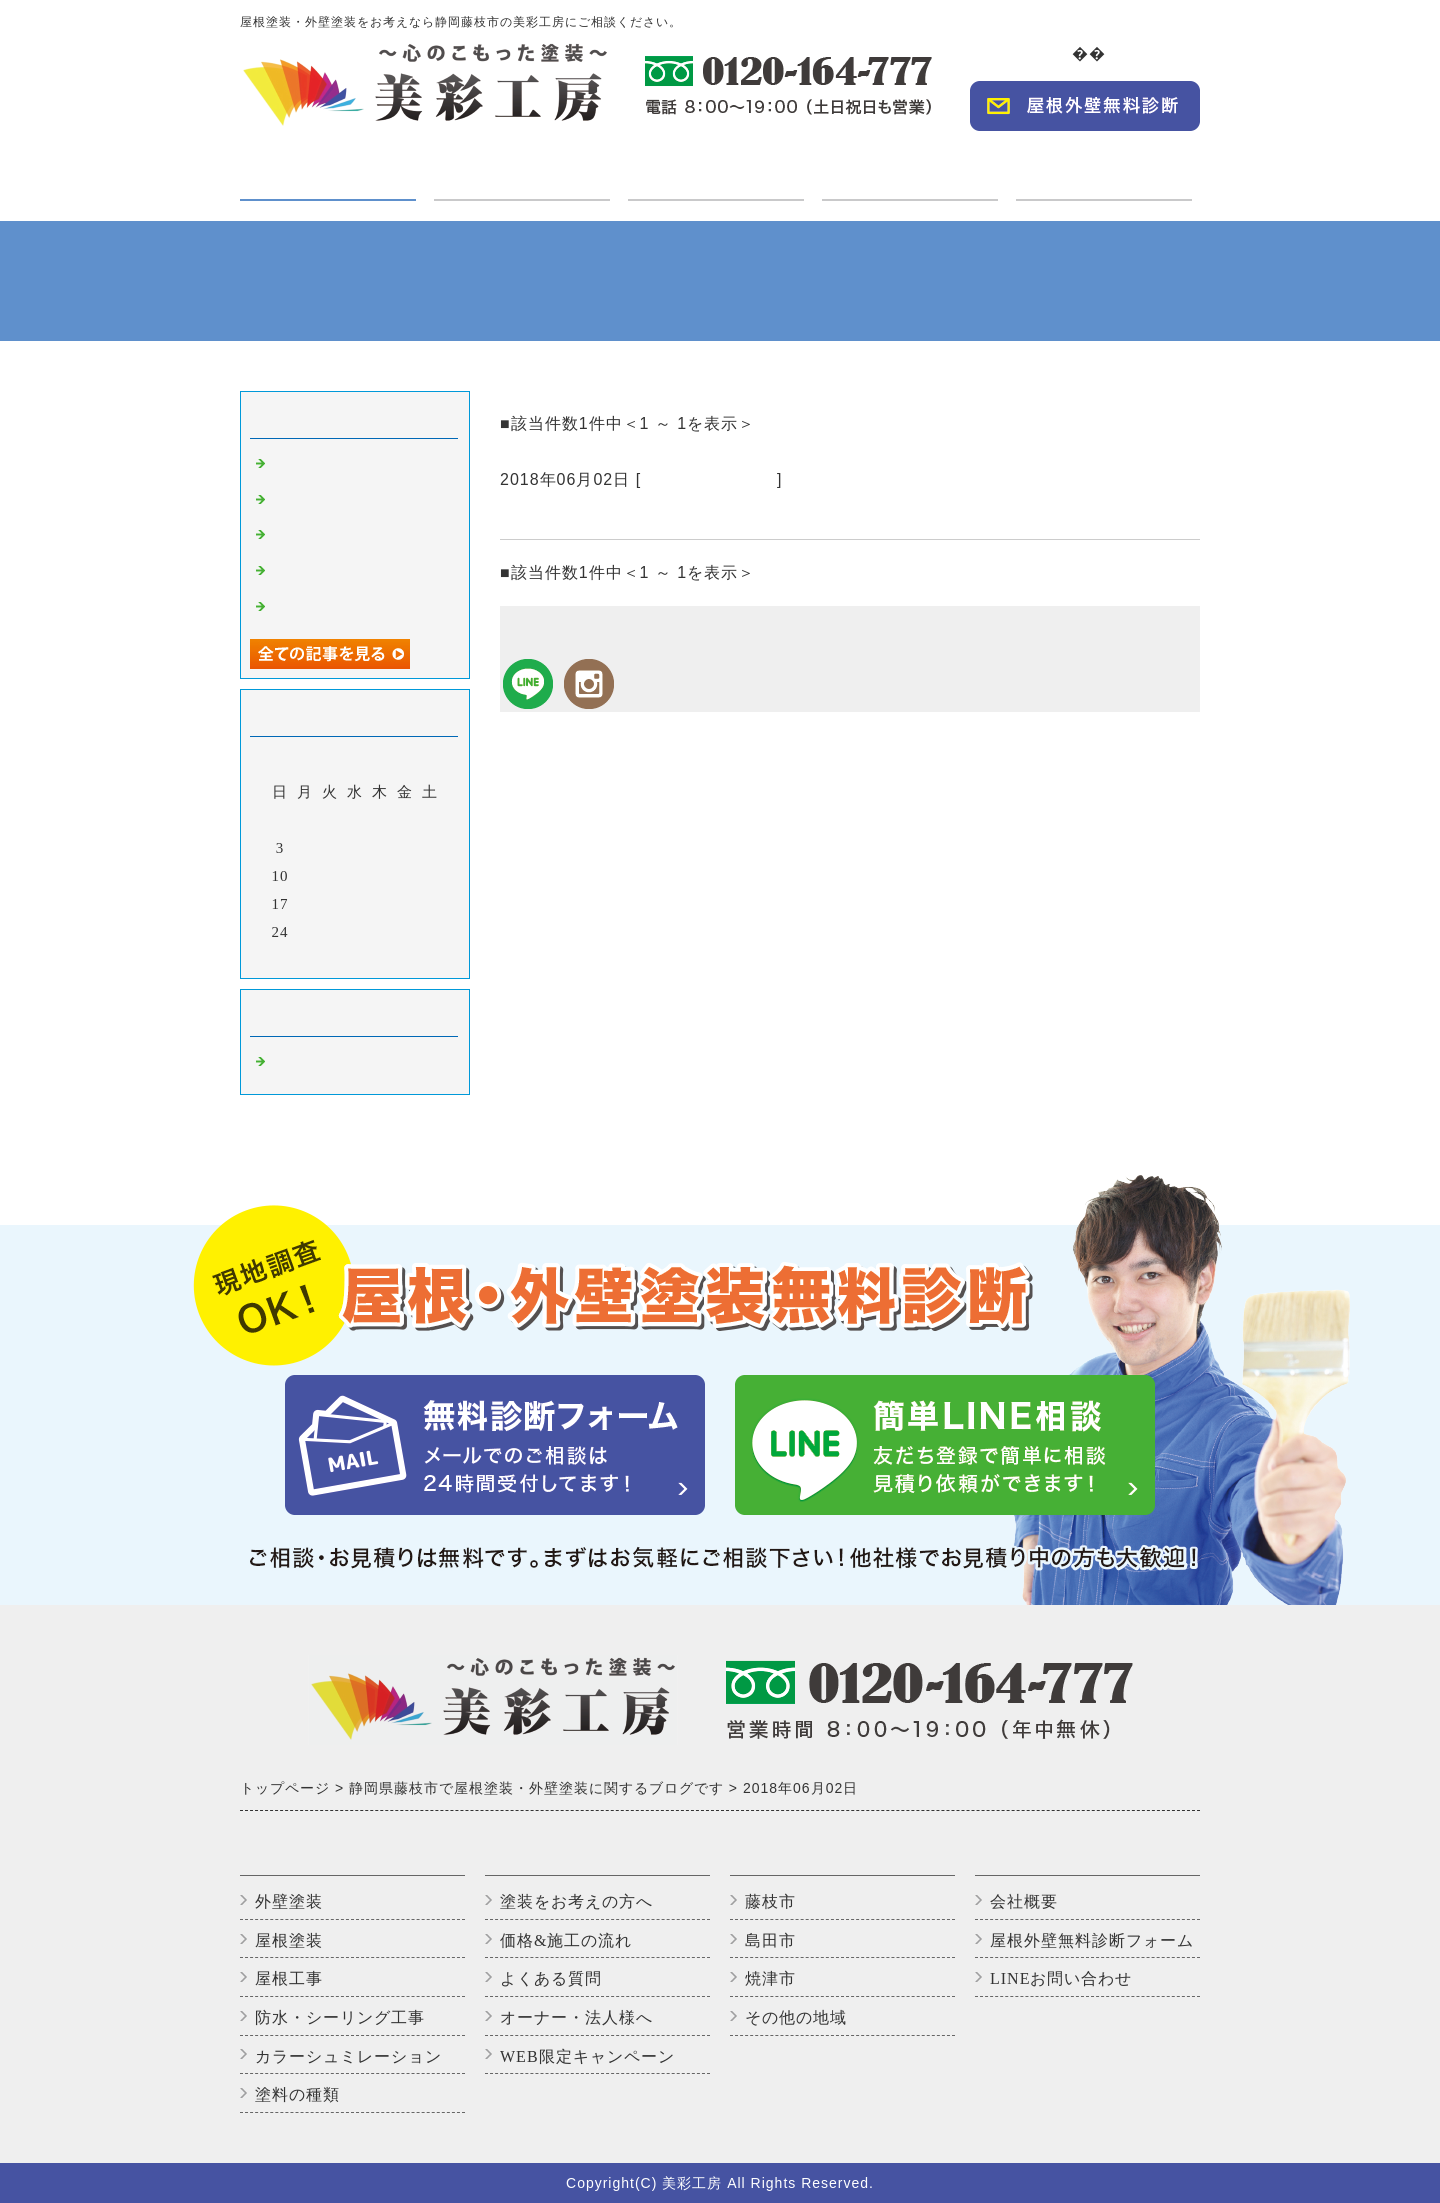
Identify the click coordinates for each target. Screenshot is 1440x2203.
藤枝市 (770, 1901)
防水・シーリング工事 (340, 2017)
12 (330, 876)
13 (355, 876)
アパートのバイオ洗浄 (350, 573)
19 (330, 904)
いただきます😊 (328, 502)
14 (380, 876)
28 (380, 932)
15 (405, 876)
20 (355, 904)
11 (305, 876)
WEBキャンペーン (1104, 166)
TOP (1059, 53)
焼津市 (770, 1978)
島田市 (770, 1940)
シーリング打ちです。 (595, 515)
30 (430, 932)
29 (405, 932)
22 (405, 904)
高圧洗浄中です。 (334, 466)
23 (430, 904)
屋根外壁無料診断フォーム (1092, 1940)
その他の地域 (796, 2017)
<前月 (313, 958)
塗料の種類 (297, 2094)
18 (305, 904)
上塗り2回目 (314, 537)
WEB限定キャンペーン (587, 2056)
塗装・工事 (328, 179)
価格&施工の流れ (566, 1940)
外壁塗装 (289, 1901)
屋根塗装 (289, 1940)
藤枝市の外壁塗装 (709, 479)
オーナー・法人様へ (576, 2017)
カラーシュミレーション (348, 2056)
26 (330, 932)
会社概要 (1160, 53)
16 (430, 876)
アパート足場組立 (334, 609)
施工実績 (716, 166)
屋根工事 (289, 1978)
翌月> (396, 958)
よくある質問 (551, 1978)
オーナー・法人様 (910, 166)
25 (305, 932)
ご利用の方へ (522, 166)
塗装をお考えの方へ (576, 1901)
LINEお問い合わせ (1061, 1978)
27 (355, 932)
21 (380, 904)
